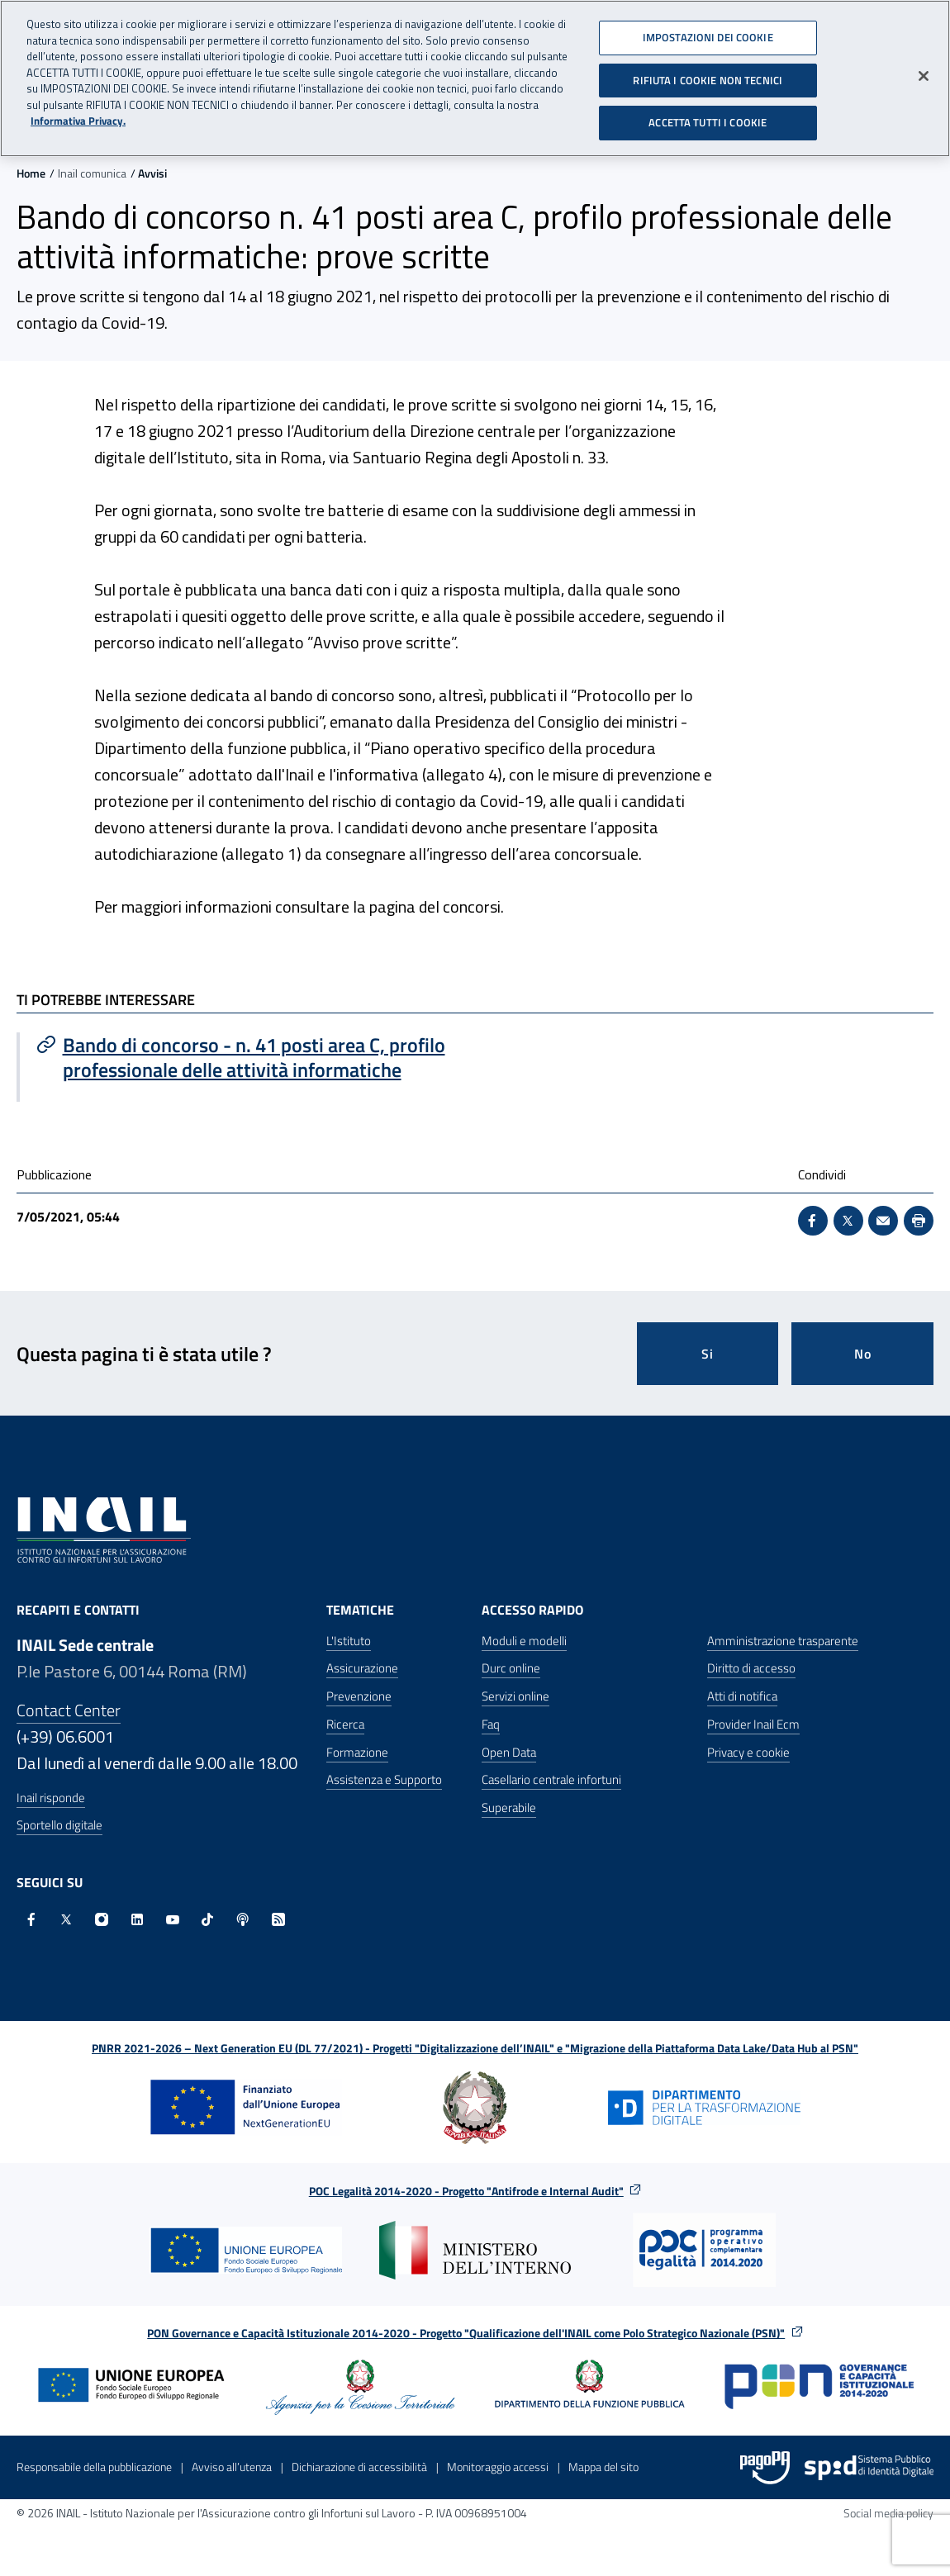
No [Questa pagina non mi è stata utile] (863, 1354)
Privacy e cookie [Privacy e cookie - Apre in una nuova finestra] (748, 1752)
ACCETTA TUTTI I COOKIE (707, 111)
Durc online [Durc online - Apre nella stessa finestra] (511, 1667)
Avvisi (152, 173)
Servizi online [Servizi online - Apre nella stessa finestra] (515, 1695)
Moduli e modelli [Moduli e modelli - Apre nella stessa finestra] (524, 1640)
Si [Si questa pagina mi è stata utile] (707, 1354)
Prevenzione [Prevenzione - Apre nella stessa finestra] (359, 1695)
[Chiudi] (923, 65)
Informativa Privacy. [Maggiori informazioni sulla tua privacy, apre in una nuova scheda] (78, 110)
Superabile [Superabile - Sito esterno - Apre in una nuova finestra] (509, 1807)
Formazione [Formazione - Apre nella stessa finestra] (357, 1752)
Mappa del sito (603, 2466)
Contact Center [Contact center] (69, 1710)
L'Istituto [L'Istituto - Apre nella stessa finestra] (348, 1640)
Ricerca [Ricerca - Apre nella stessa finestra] (345, 1724)
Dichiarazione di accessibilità (359, 2466)
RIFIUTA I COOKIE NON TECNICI (707, 69)
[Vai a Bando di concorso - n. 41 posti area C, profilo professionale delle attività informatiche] (247, 1057)
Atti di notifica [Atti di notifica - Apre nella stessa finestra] (742, 1695)
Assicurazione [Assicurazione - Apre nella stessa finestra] (362, 1667)
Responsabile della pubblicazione (94, 2466)
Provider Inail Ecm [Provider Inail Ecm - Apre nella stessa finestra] (753, 1724)
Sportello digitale (59, 1824)
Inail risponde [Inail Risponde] (51, 1797)
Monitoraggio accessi (498, 2466)
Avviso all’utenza (232, 2466)
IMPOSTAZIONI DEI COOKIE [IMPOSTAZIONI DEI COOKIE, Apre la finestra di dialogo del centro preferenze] (708, 26)
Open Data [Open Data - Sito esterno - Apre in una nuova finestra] (509, 1752)
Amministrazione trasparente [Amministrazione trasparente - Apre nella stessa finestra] (782, 1640)
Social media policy (888, 2512)
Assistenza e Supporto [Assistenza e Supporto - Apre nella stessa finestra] (384, 1779)
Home (31, 173)
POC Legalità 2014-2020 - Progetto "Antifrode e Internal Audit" (466, 2190)
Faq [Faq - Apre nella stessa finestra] (491, 1724)
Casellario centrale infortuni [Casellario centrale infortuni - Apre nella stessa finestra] (551, 1779)
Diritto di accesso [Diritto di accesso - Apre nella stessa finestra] (751, 1667)
